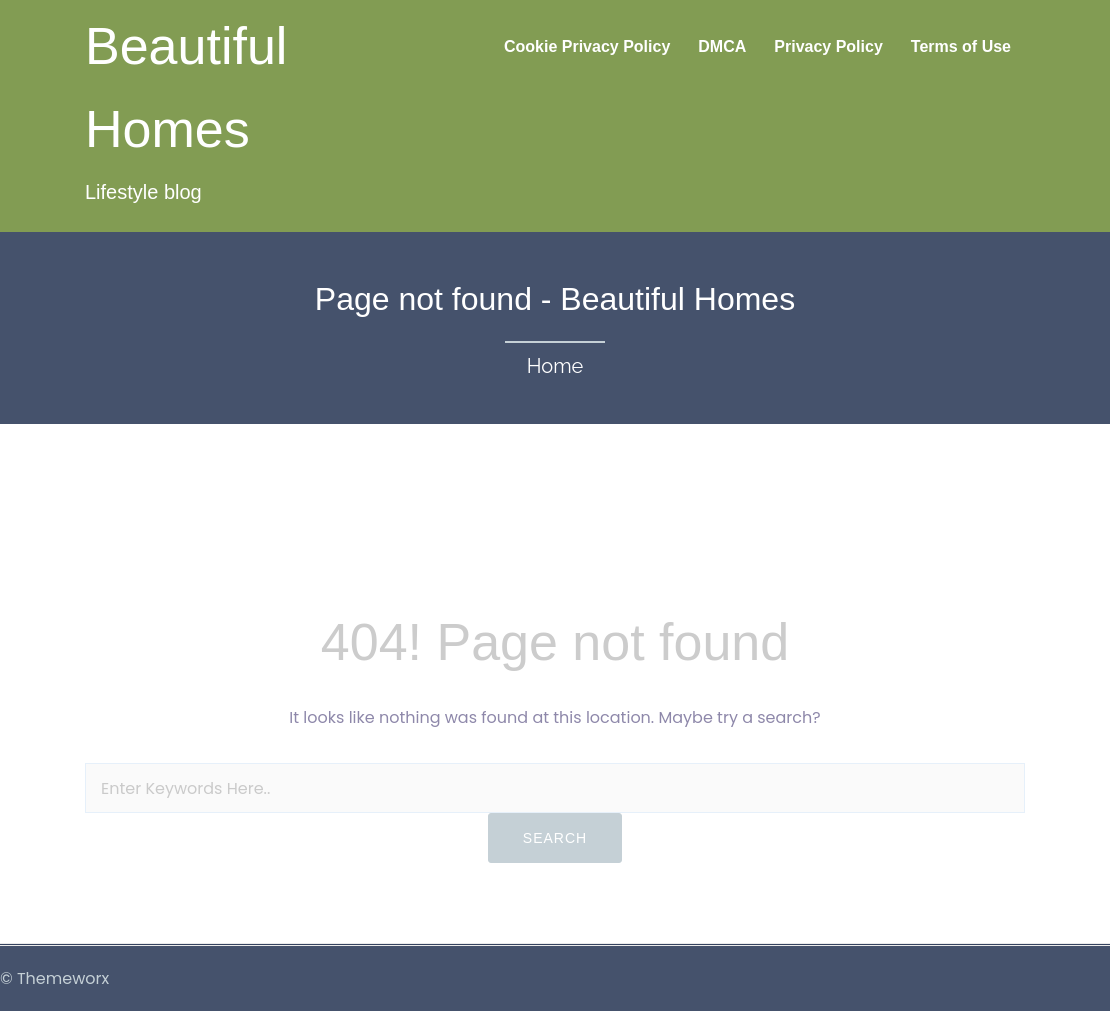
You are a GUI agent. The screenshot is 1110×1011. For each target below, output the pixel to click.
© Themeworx (54, 978)
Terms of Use (961, 46)
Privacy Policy (828, 46)
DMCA (722, 46)
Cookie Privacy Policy (587, 46)
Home (555, 366)
